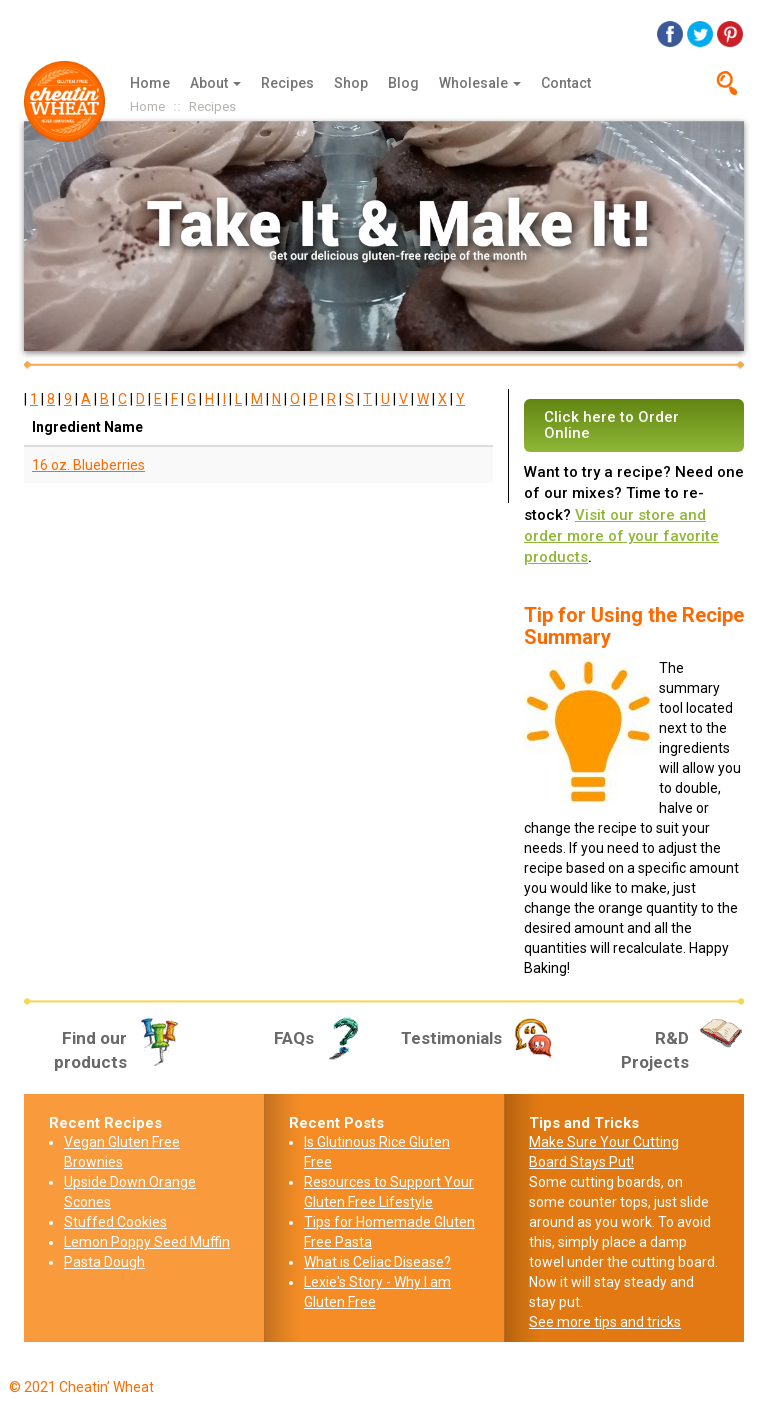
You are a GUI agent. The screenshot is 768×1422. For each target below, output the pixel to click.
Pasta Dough (104, 1262)
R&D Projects (682, 1049)
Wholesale (480, 83)
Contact (566, 83)
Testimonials (479, 1038)
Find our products (118, 1049)
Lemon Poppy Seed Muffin (147, 1242)
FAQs (321, 1038)
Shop (351, 83)
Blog (403, 83)
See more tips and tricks (605, 1322)
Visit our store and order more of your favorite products (621, 536)
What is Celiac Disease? (377, 1262)
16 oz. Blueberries (88, 465)
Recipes (287, 83)
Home (150, 83)
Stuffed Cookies (115, 1222)
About (215, 83)
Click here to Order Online (611, 425)
